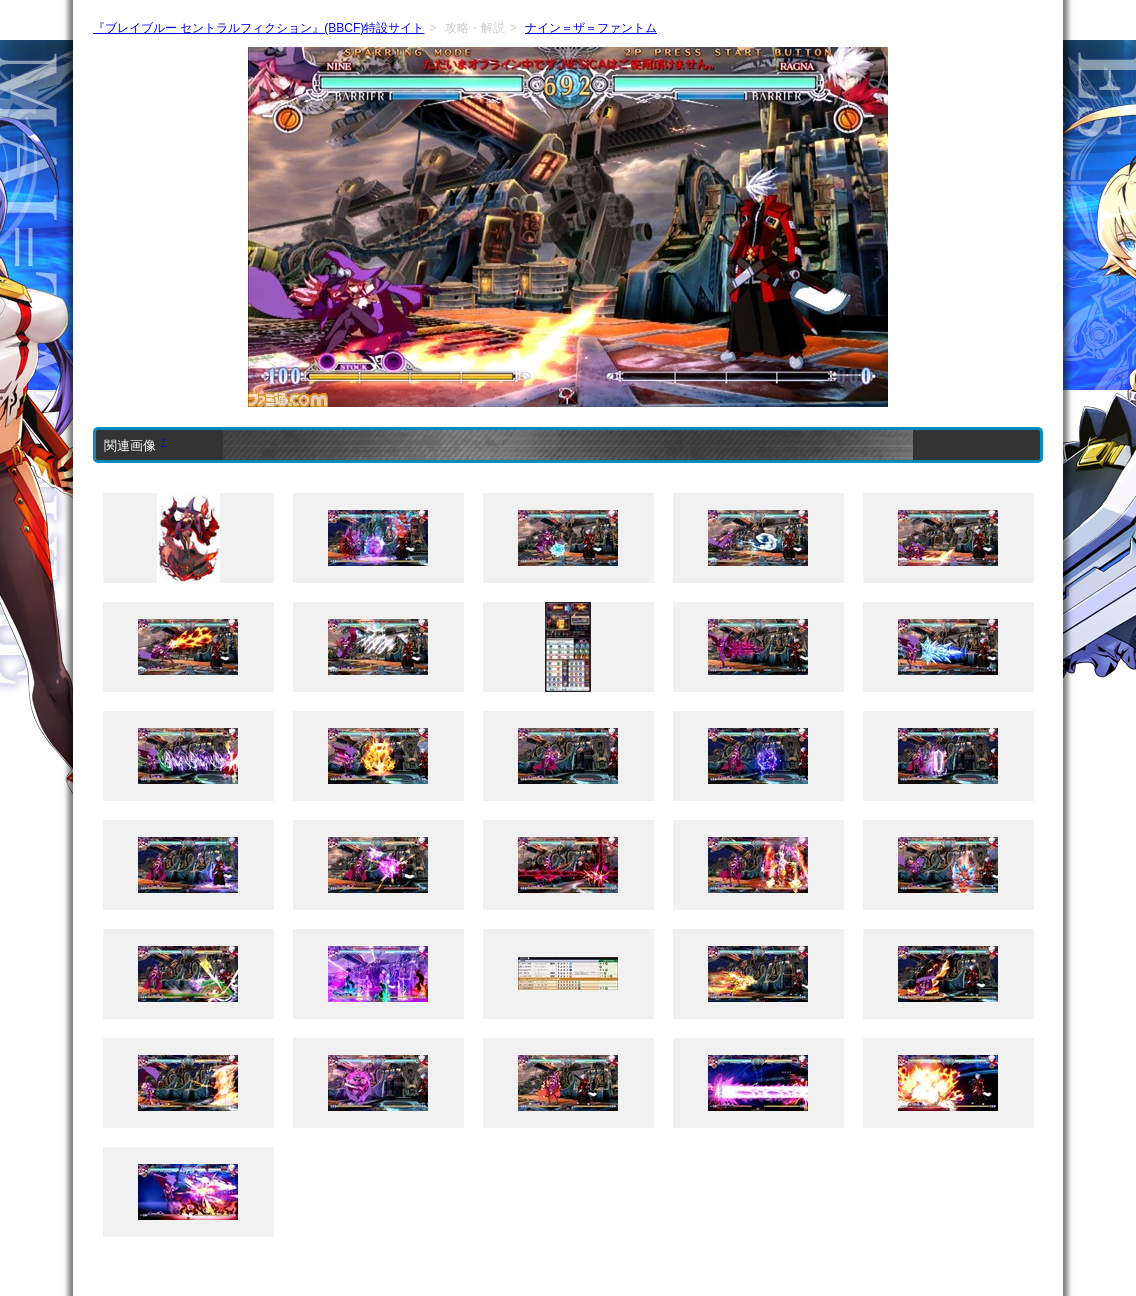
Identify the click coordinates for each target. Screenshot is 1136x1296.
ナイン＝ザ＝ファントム (591, 28)
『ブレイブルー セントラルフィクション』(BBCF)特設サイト (258, 28)
